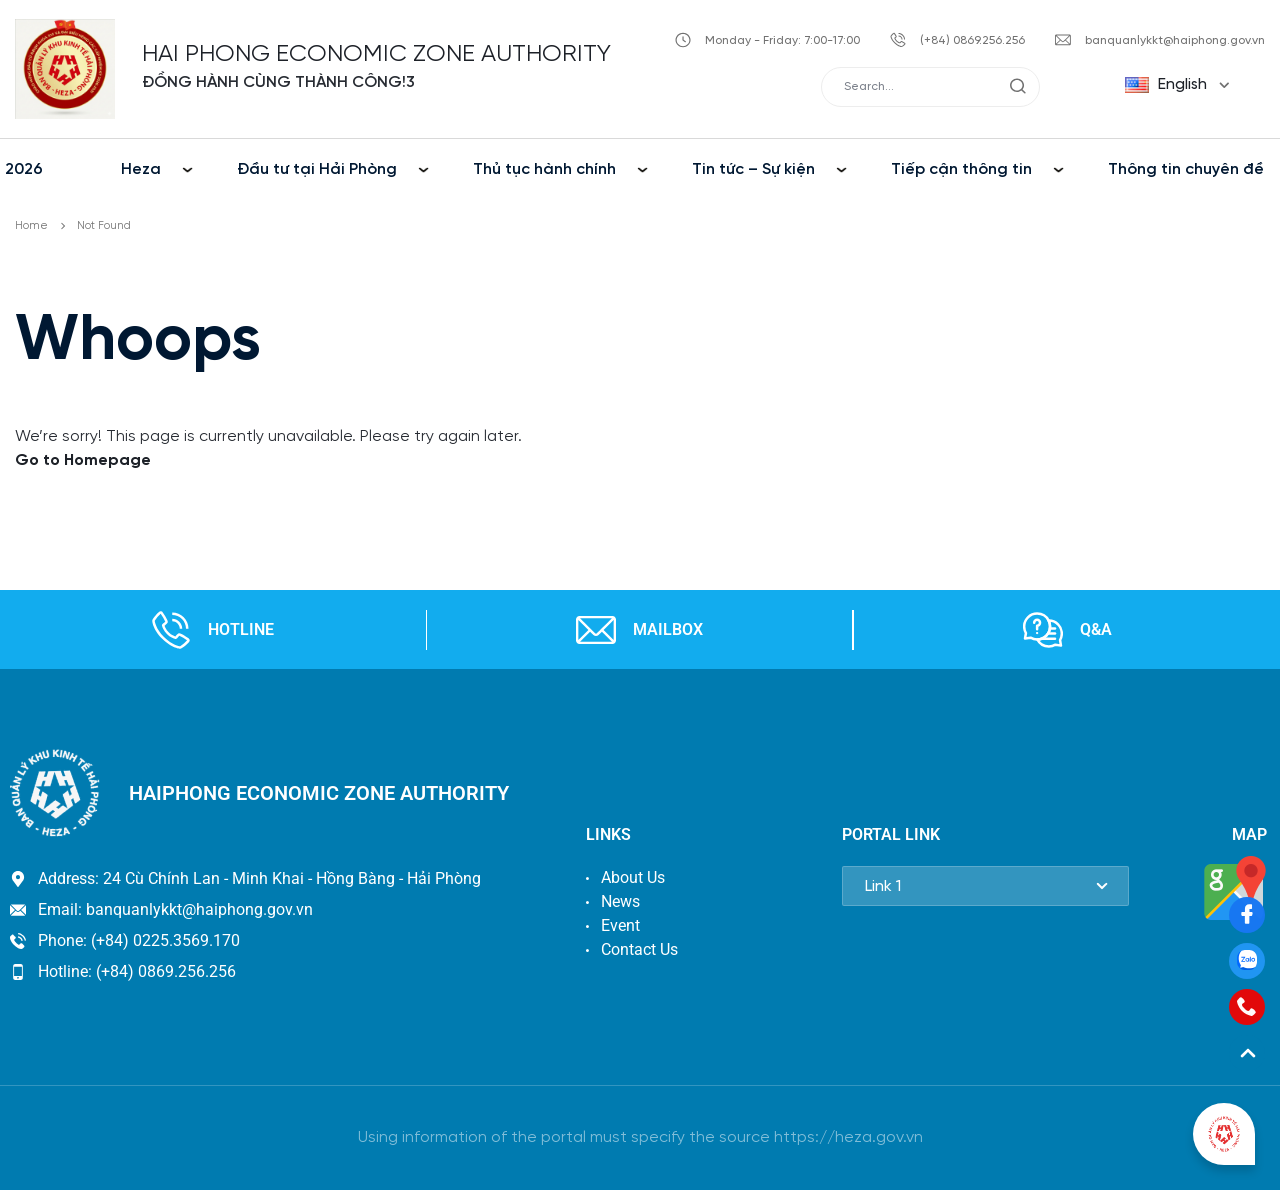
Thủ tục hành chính (544, 169)
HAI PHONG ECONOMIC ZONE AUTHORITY (376, 54)
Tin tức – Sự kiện (753, 169)
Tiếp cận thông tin (961, 169)
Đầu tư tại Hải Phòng (317, 169)
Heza (141, 169)
